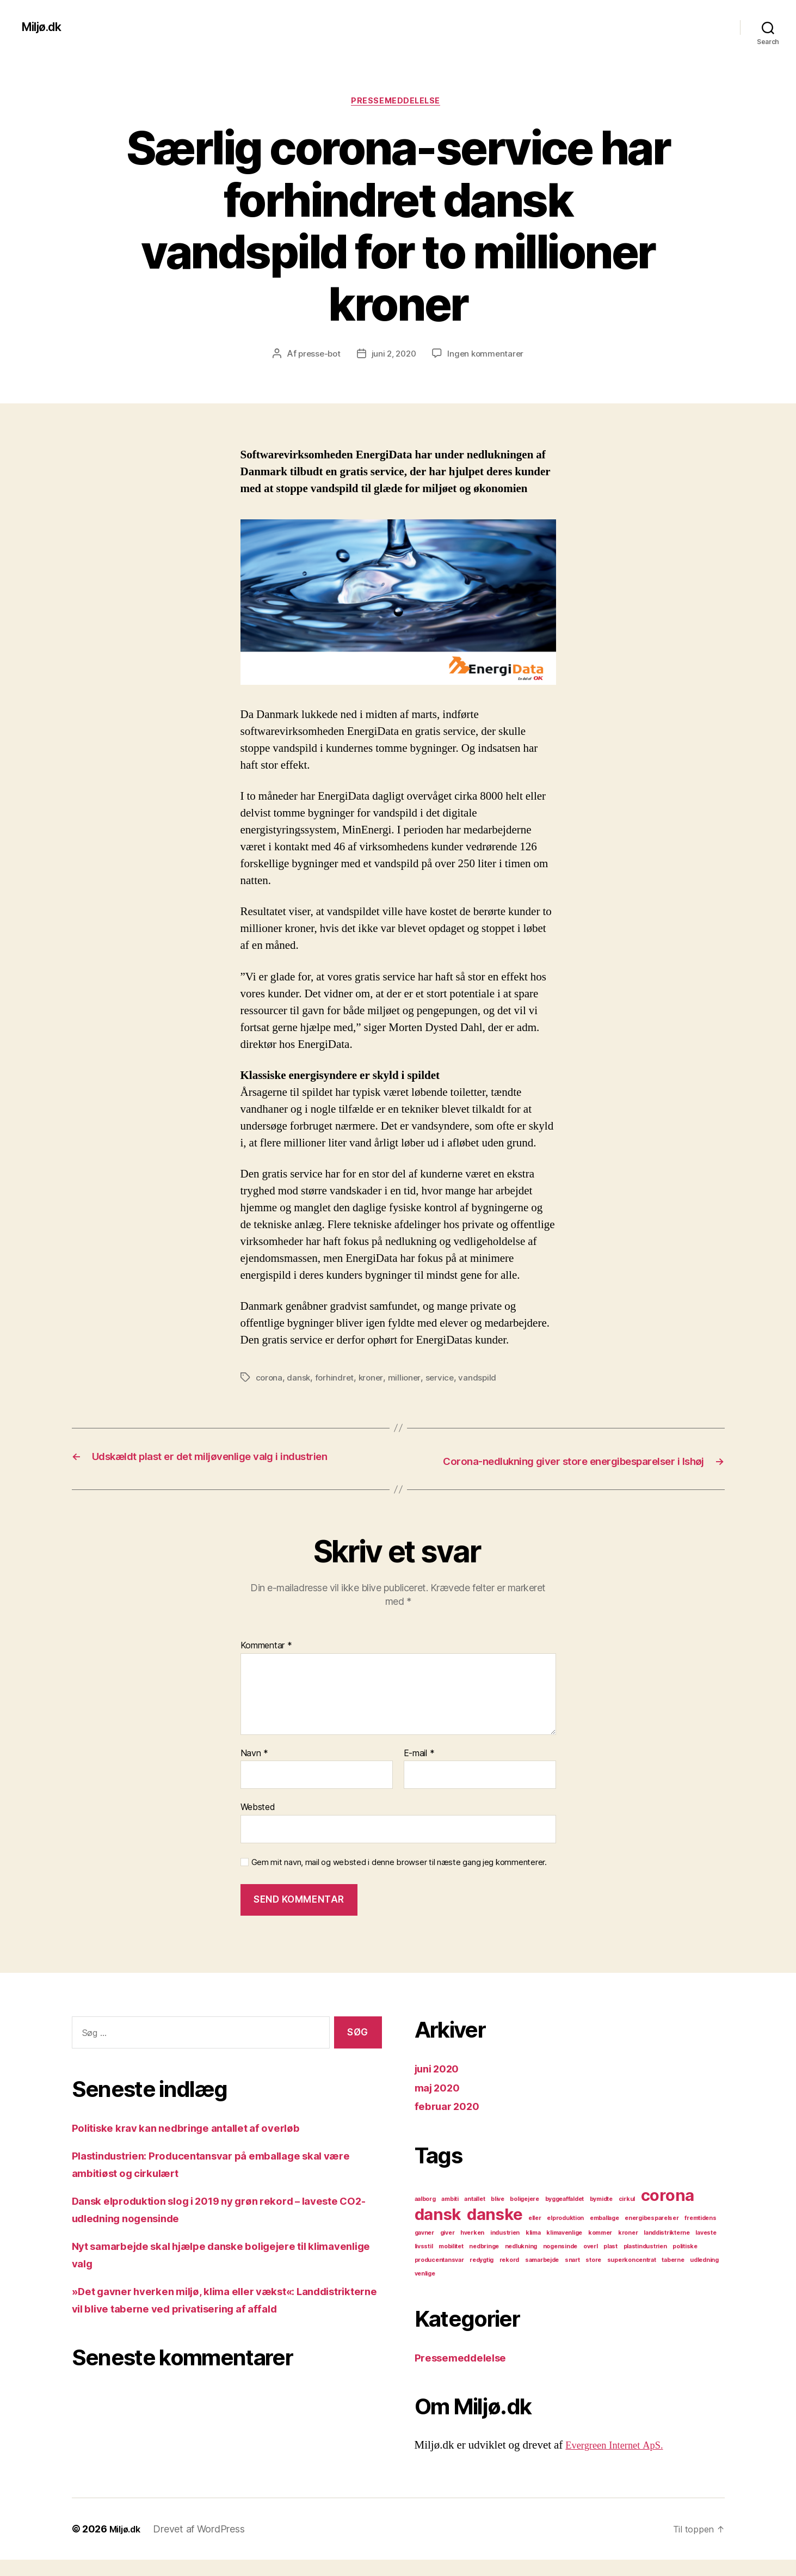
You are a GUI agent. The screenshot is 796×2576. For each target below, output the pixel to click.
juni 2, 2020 (394, 356)
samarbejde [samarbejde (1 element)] (542, 2276)
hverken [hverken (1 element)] (472, 2249)
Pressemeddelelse (398, 103)
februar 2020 (451, 2123)
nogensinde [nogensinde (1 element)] (560, 2262)
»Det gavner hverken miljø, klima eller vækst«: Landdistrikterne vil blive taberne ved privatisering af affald (216, 2325)
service (444, 1380)
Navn (254, 1770)
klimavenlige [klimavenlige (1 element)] (564, 2249)
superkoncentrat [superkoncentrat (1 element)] (631, 2276)
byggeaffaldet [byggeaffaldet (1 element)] (564, 2215)
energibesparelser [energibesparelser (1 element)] (651, 2234)
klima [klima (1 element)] (533, 2249)
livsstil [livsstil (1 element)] (424, 2262)
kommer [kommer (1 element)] (600, 2249)
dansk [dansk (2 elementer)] (438, 2230)
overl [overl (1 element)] (590, 2262)
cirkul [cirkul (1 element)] (627, 2215)
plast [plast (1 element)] (610, 2262)
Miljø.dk (45, 27)
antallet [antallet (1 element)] (474, 2215)
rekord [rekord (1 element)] (509, 2276)
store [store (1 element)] (593, 2276)
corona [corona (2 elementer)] (667, 2211)
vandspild (483, 1380)
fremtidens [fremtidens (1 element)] (700, 2234)
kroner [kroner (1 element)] (628, 2249)
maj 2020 (440, 2104)
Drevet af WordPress (204, 2545)
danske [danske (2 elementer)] (494, 2230)
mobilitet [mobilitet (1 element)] (451, 2262)
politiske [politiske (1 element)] (685, 2262)
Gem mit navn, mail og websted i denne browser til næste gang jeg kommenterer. (399, 1879)
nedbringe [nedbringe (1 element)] (484, 2262)
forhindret (336, 1380)
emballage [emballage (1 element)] (604, 2234)
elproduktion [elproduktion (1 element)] (565, 2234)
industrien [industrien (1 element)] (505, 2249)
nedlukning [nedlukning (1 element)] (521, 2262)
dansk (300, 1380)
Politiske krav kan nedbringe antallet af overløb (199, 2144)
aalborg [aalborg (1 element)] (425, 2215)
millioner (408, 1380)
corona (269, 1380)
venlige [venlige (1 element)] (425, 2289)
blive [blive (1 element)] (497, 2215)
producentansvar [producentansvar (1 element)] (439, 2276)
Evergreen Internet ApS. (620, 2462)
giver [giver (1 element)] (447, 2249)
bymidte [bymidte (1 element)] (601, 2215)
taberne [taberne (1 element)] (673, 2276)
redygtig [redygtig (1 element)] (481, 2276)
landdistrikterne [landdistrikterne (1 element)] (667, 2249)
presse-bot (316, 356)
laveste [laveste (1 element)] (705, 2249)
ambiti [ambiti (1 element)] (449, 2215)
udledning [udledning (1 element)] (704, 2276)
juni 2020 (440, 2085)
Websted (257, 1823)
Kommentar (266, 1662)
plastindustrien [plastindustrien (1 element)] (645, 2262)
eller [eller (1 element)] (534, 2234)
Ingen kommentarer (488, 356)
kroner (373, 1380)
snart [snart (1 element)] (572, 2276)
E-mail (419, 1770)
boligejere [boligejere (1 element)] (524, 2215)
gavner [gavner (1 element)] (424, 2249)
